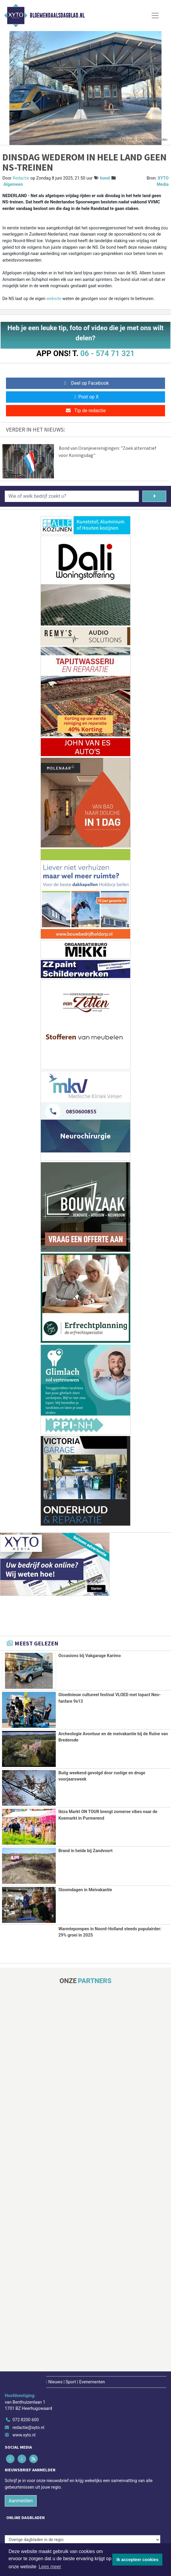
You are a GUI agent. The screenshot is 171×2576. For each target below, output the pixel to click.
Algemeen (13, 184)
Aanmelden (21, 2500)
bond (105, 178)
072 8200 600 (26, 2419)
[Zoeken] (154, 496)
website (53, 298)
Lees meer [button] (50, 2566)
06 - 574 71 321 (107, 353)
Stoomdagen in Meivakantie (85, 1889)
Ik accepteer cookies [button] (137, 2559)
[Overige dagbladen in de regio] (82, 2538)
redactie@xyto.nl (28, 2426)
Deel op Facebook (85, 383)
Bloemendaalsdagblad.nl (57, 15)
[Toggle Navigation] (155, 15)
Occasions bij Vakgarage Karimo (89, 1655)
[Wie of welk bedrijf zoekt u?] (72, 496)
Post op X (85, 397)
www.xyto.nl (24, 2434)
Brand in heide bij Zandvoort (85, 1850)
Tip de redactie (85, 410)
